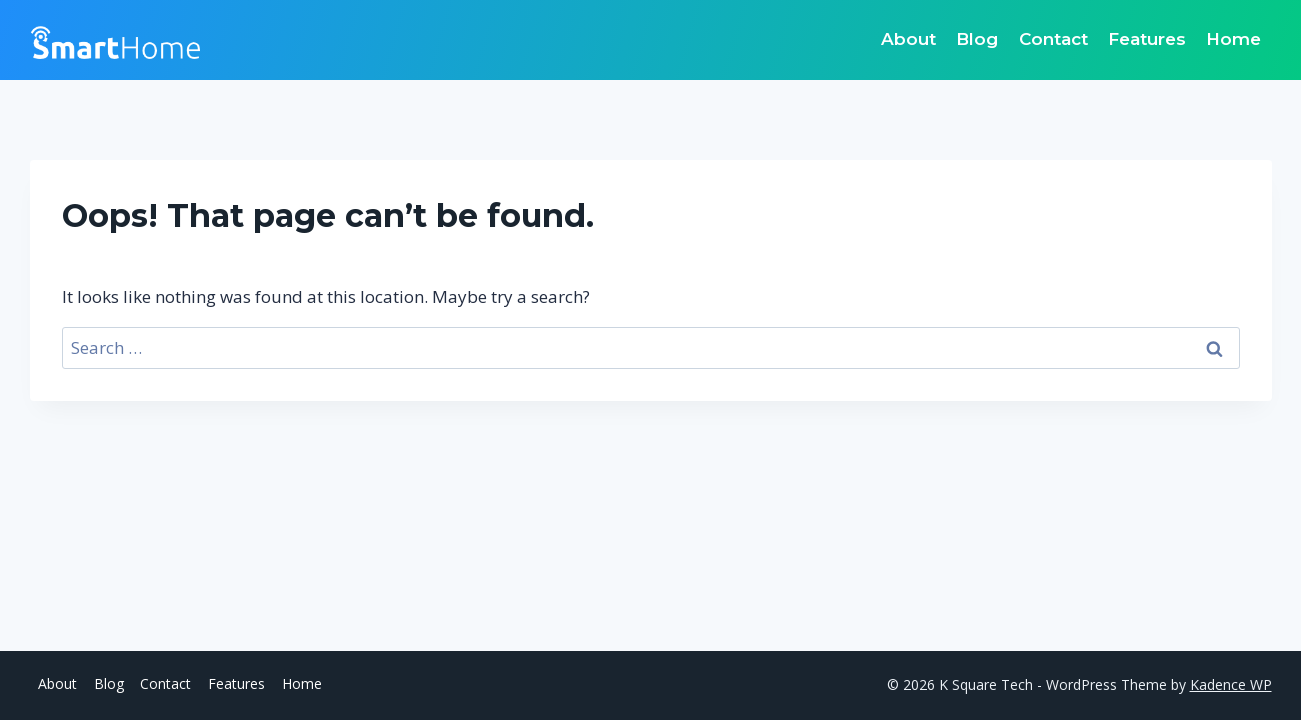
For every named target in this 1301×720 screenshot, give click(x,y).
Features (1147, 39)
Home (1233, 39)
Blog (977, 39)
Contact (1053, 39)
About (908, 39)
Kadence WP (1231, 684)
